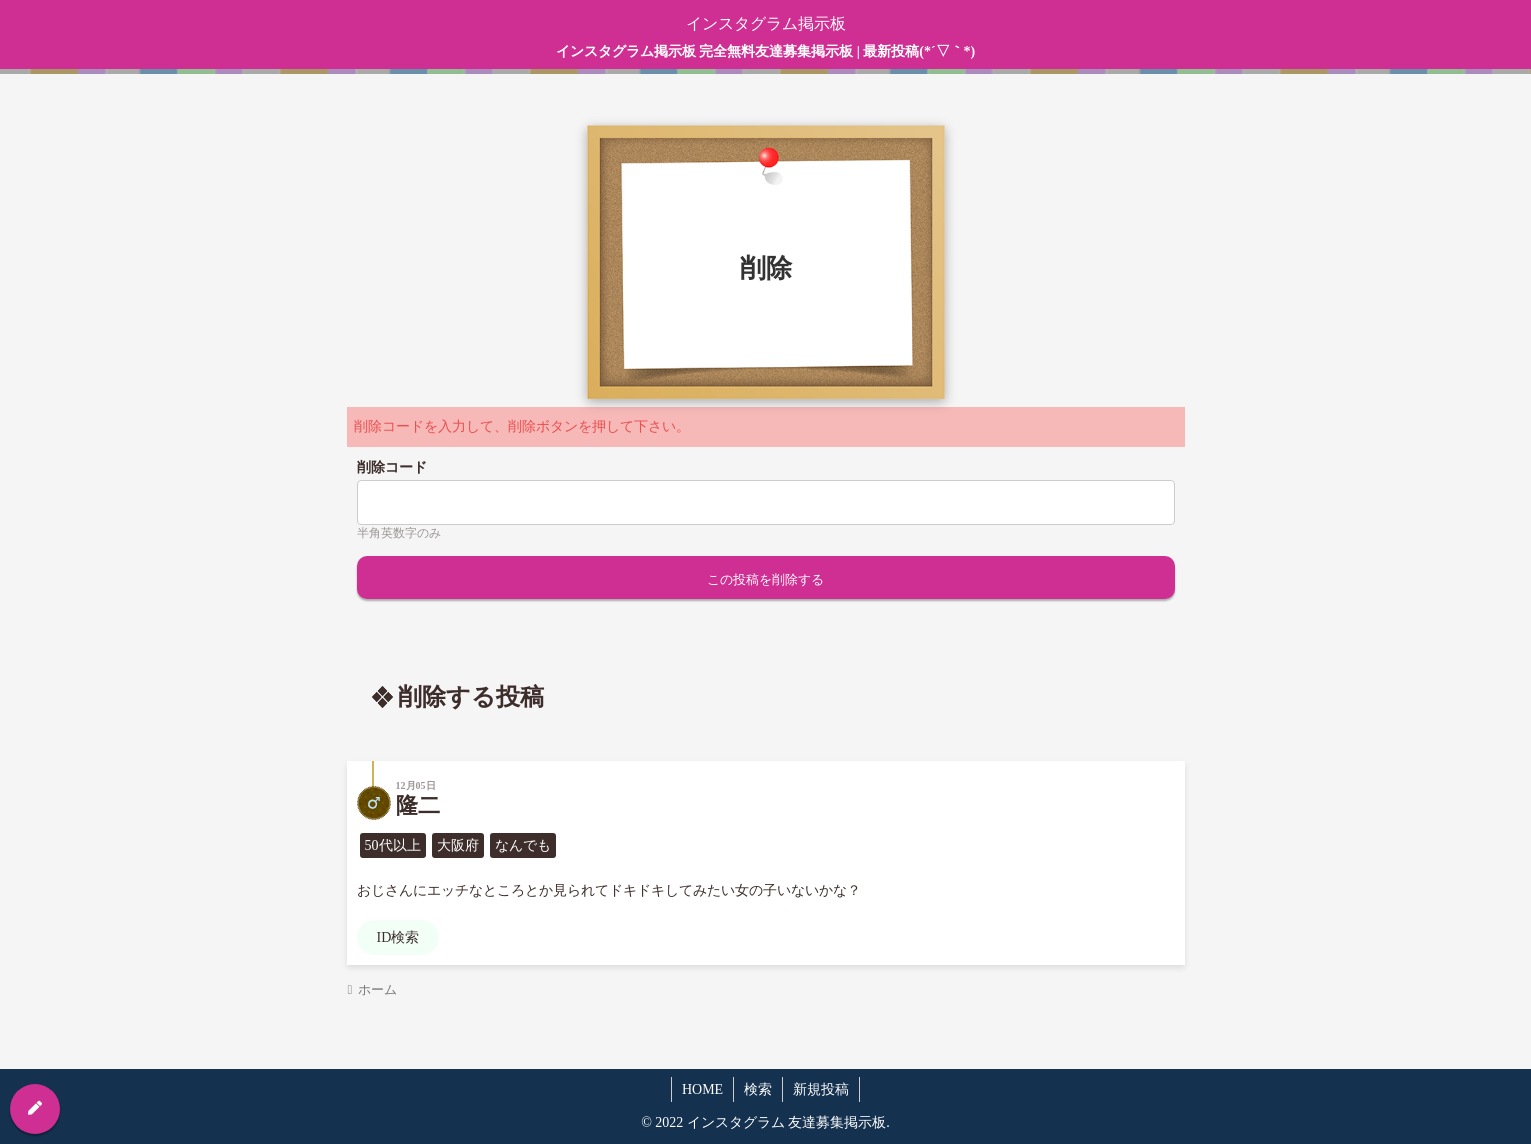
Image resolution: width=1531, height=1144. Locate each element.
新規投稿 (821, 1089)
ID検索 (398, 937)
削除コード (392, 467)
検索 (758, 1089)
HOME (702, 1089)
